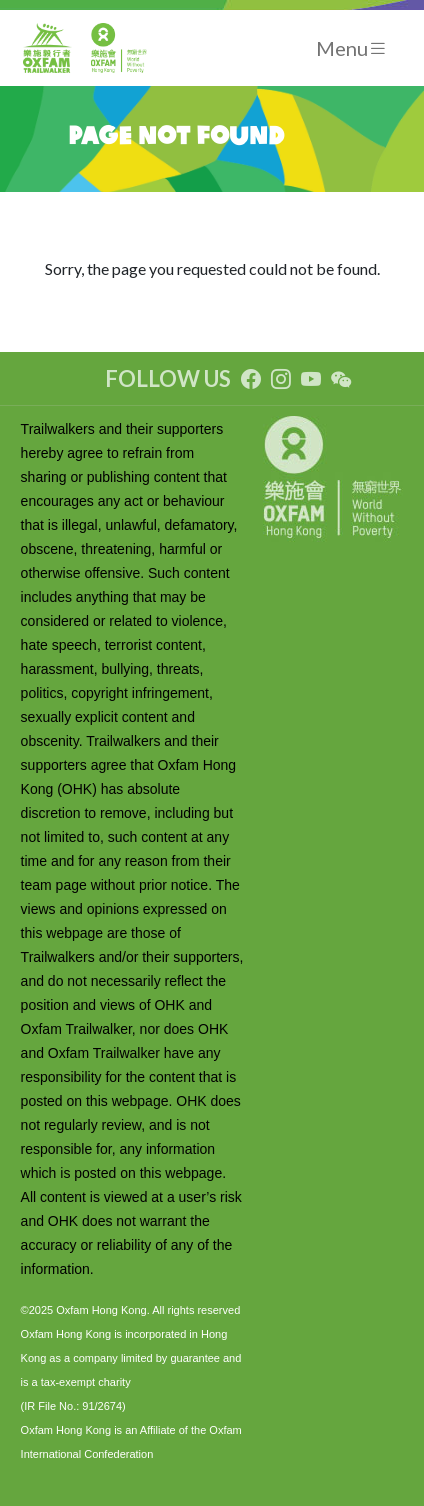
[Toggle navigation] (352, 48)
